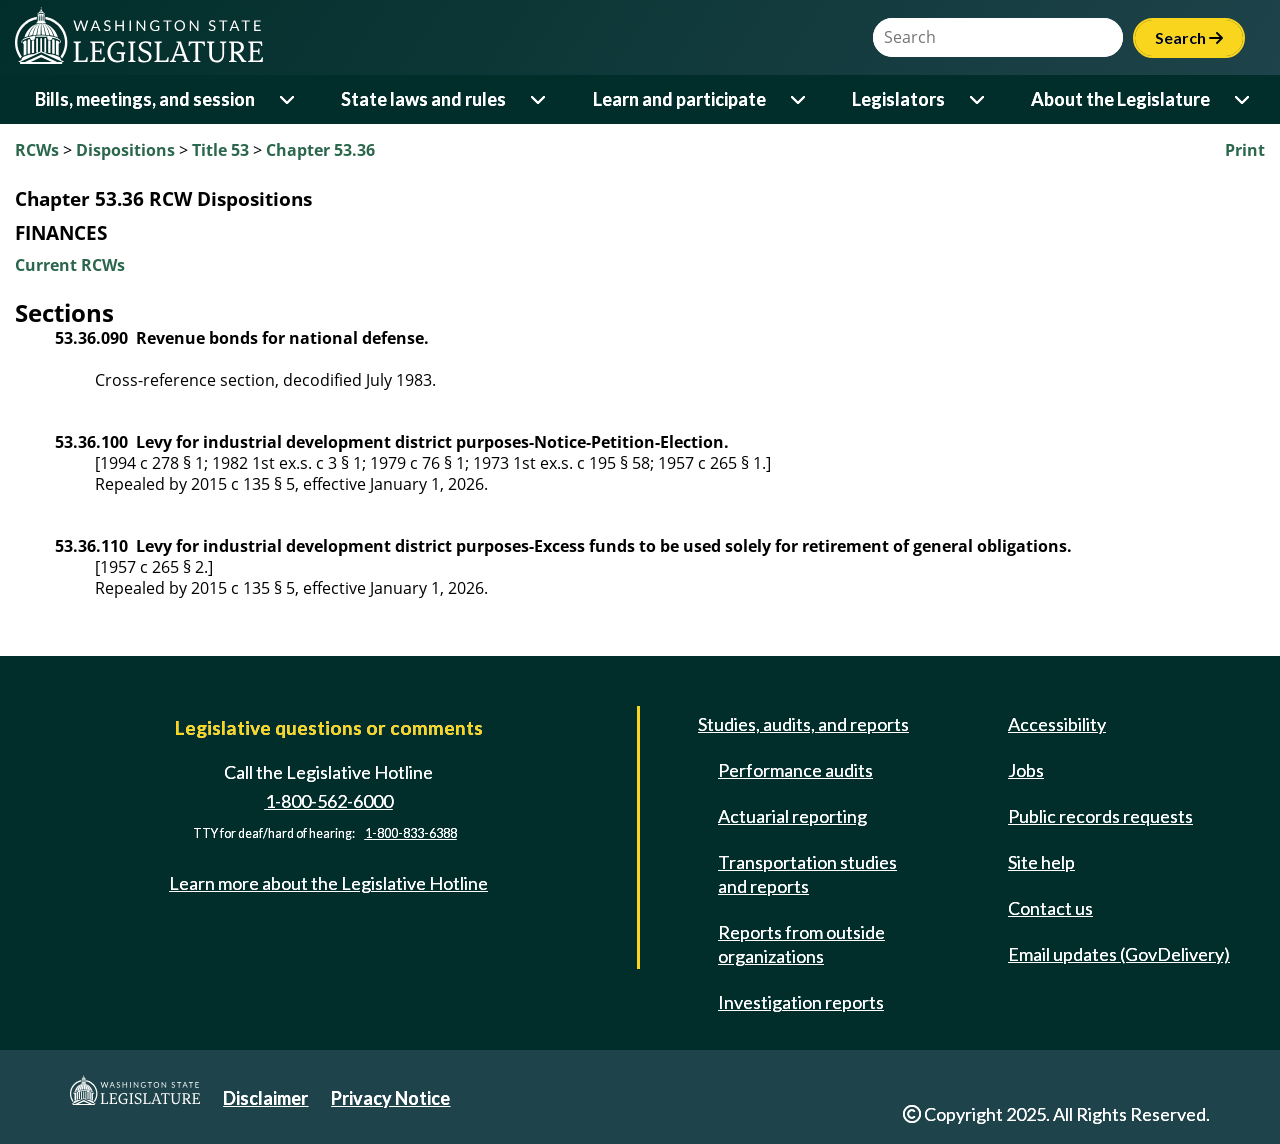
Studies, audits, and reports (803, 724)
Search (1189, 37)
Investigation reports (801, 1002)
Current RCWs (70, 265)
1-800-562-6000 (329, 801)
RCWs (37, 150)
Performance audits (795, 770)
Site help (1041, 862)
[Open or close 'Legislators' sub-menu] (978, 99)
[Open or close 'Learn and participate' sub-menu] (799, 99)
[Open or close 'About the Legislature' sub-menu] (1243, 99)
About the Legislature (1120, 99)
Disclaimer (265, 1098)
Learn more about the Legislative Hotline (328, 883)
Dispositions (125, 150)
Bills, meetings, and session (145, 99)
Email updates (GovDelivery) (1119, 954)
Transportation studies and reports (807, 874)
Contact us (1050, 908)
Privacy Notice (390, 1098)
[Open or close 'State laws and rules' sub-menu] (539, 99)
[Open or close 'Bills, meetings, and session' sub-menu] (288, 99)
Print (1245, 150)
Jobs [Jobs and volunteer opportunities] (1026, 770)
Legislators (898, 99)
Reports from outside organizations (801, 944)
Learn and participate (679, 99)
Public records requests (1100, 816)
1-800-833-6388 (411, 833)
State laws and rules (423, 99)
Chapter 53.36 (320, 150)
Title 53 (220, 150)
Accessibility (1057, 724)
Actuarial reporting (792, 816)
